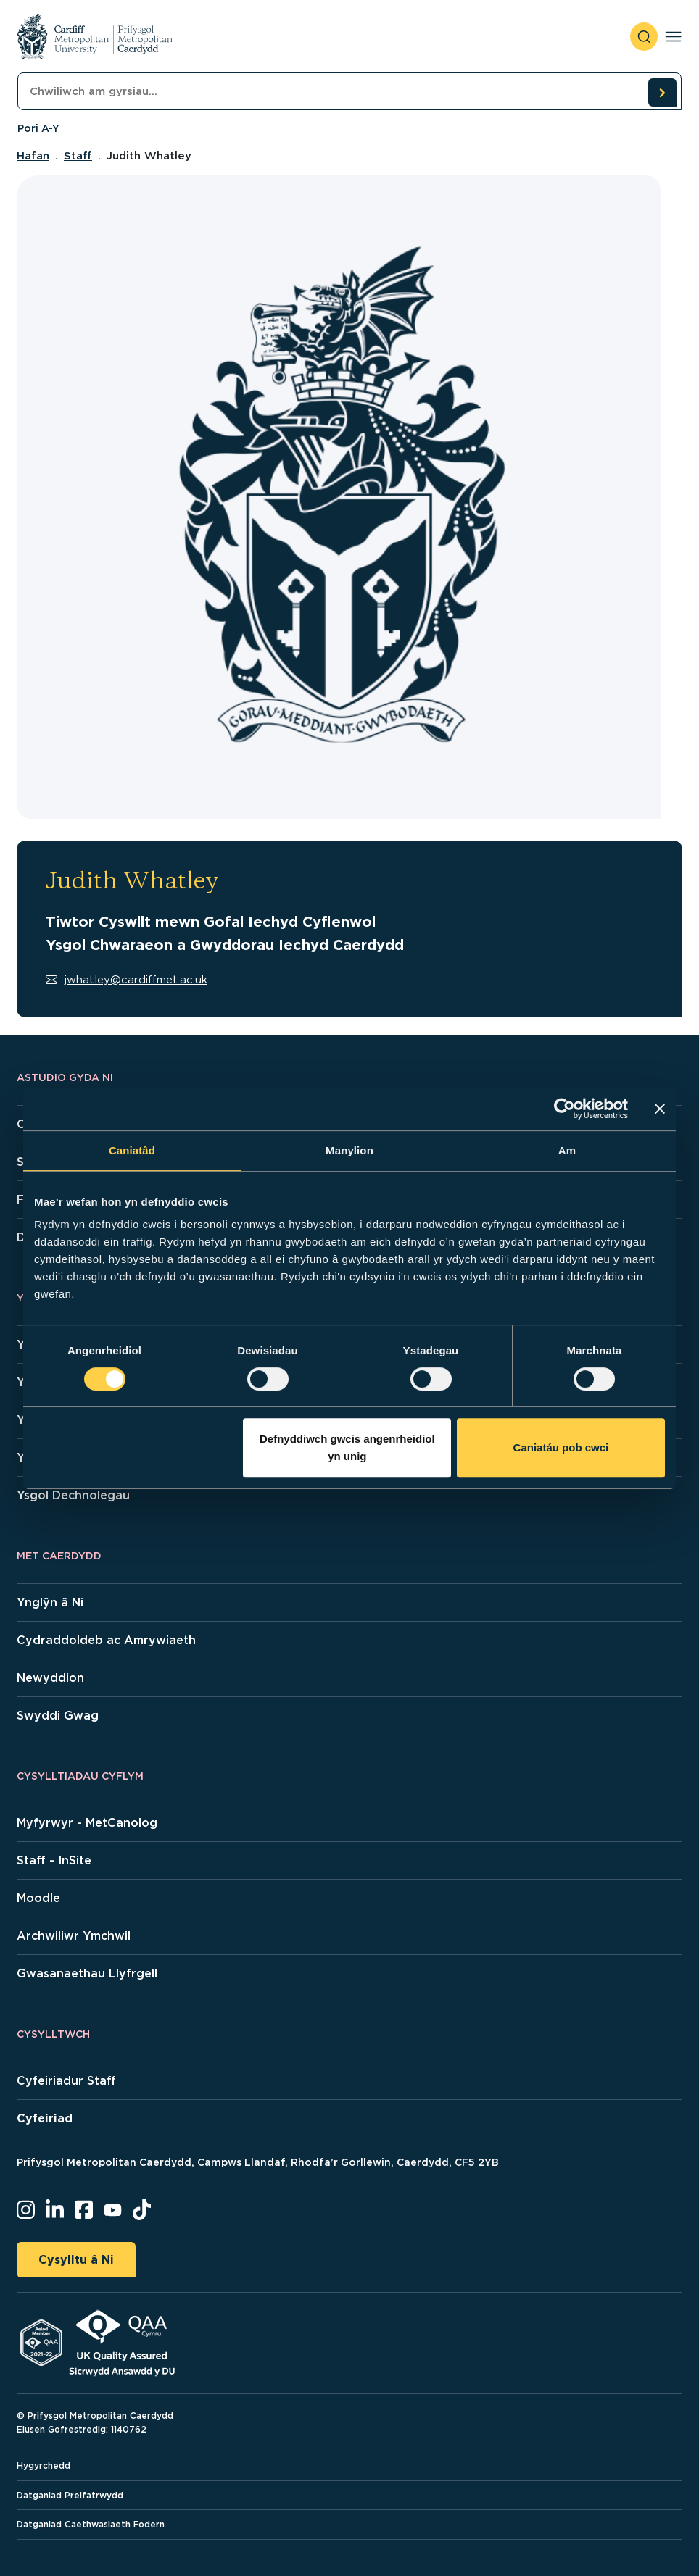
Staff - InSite (54, 1860)
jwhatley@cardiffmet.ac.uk (126, 979)
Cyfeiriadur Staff (66, 2081)
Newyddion (50, 1678)
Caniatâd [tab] (132, 1150)
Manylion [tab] (349, 1150)
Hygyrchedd (43, 2465)
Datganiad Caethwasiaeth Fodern (91, 2524)
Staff (78, 155)
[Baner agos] (660, 1109)
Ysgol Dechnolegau (73, 1495)
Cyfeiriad (45, 2118)
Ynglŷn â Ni (50, 1602)
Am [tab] (567, 1150)
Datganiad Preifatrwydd (70, 2495)
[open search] (644, 36)
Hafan (33, 155)
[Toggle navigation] (673, 36)
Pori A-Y (38, 128)
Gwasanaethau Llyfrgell (87, 1973)
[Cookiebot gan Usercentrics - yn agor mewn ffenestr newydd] (564, 1109)
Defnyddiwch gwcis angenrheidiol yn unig (347, 1447)
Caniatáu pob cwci (561, 1447)
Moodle (38, 1898)
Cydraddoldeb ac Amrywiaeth (106, 1640)
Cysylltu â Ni (76, 2260)
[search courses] (662, 92)
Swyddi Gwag (58, 1715)
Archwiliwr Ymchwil (74, 1936)
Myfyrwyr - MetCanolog (87, 1823)
